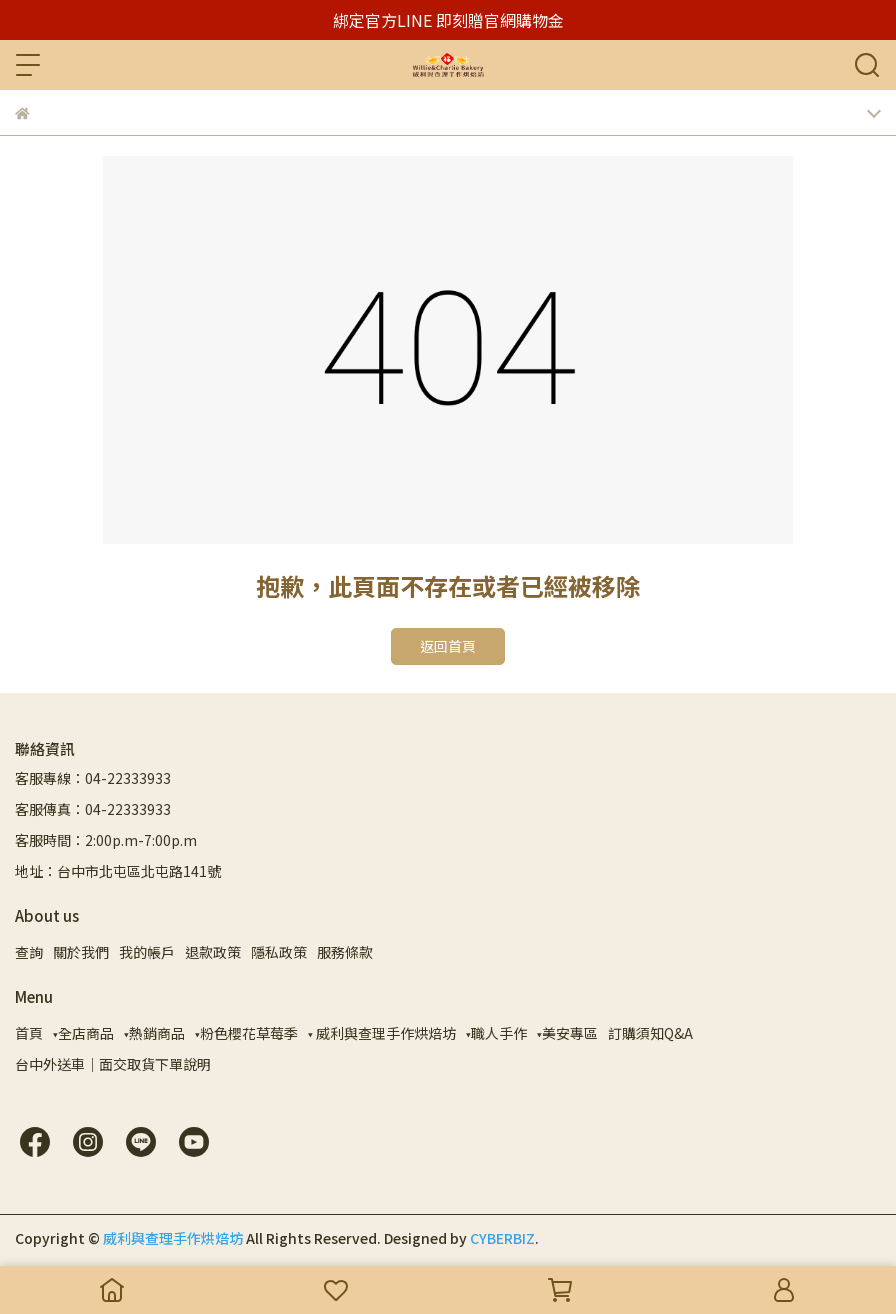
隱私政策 (279, 952)
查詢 (29, 952)
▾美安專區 (567, 1033)
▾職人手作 (496, 1033)
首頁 (29, 1033)
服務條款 (345, 952)
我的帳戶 (147, 952)
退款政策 (213, 952)
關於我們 (81, 952)
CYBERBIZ (502, 1238)
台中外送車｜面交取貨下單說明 (113, 1064)
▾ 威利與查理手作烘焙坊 (382, 1033)
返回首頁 (448, 646)
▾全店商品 (83, 1033)
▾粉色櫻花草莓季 (246, 1033)
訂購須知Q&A (650, 1033)
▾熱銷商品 (154, 1033)
